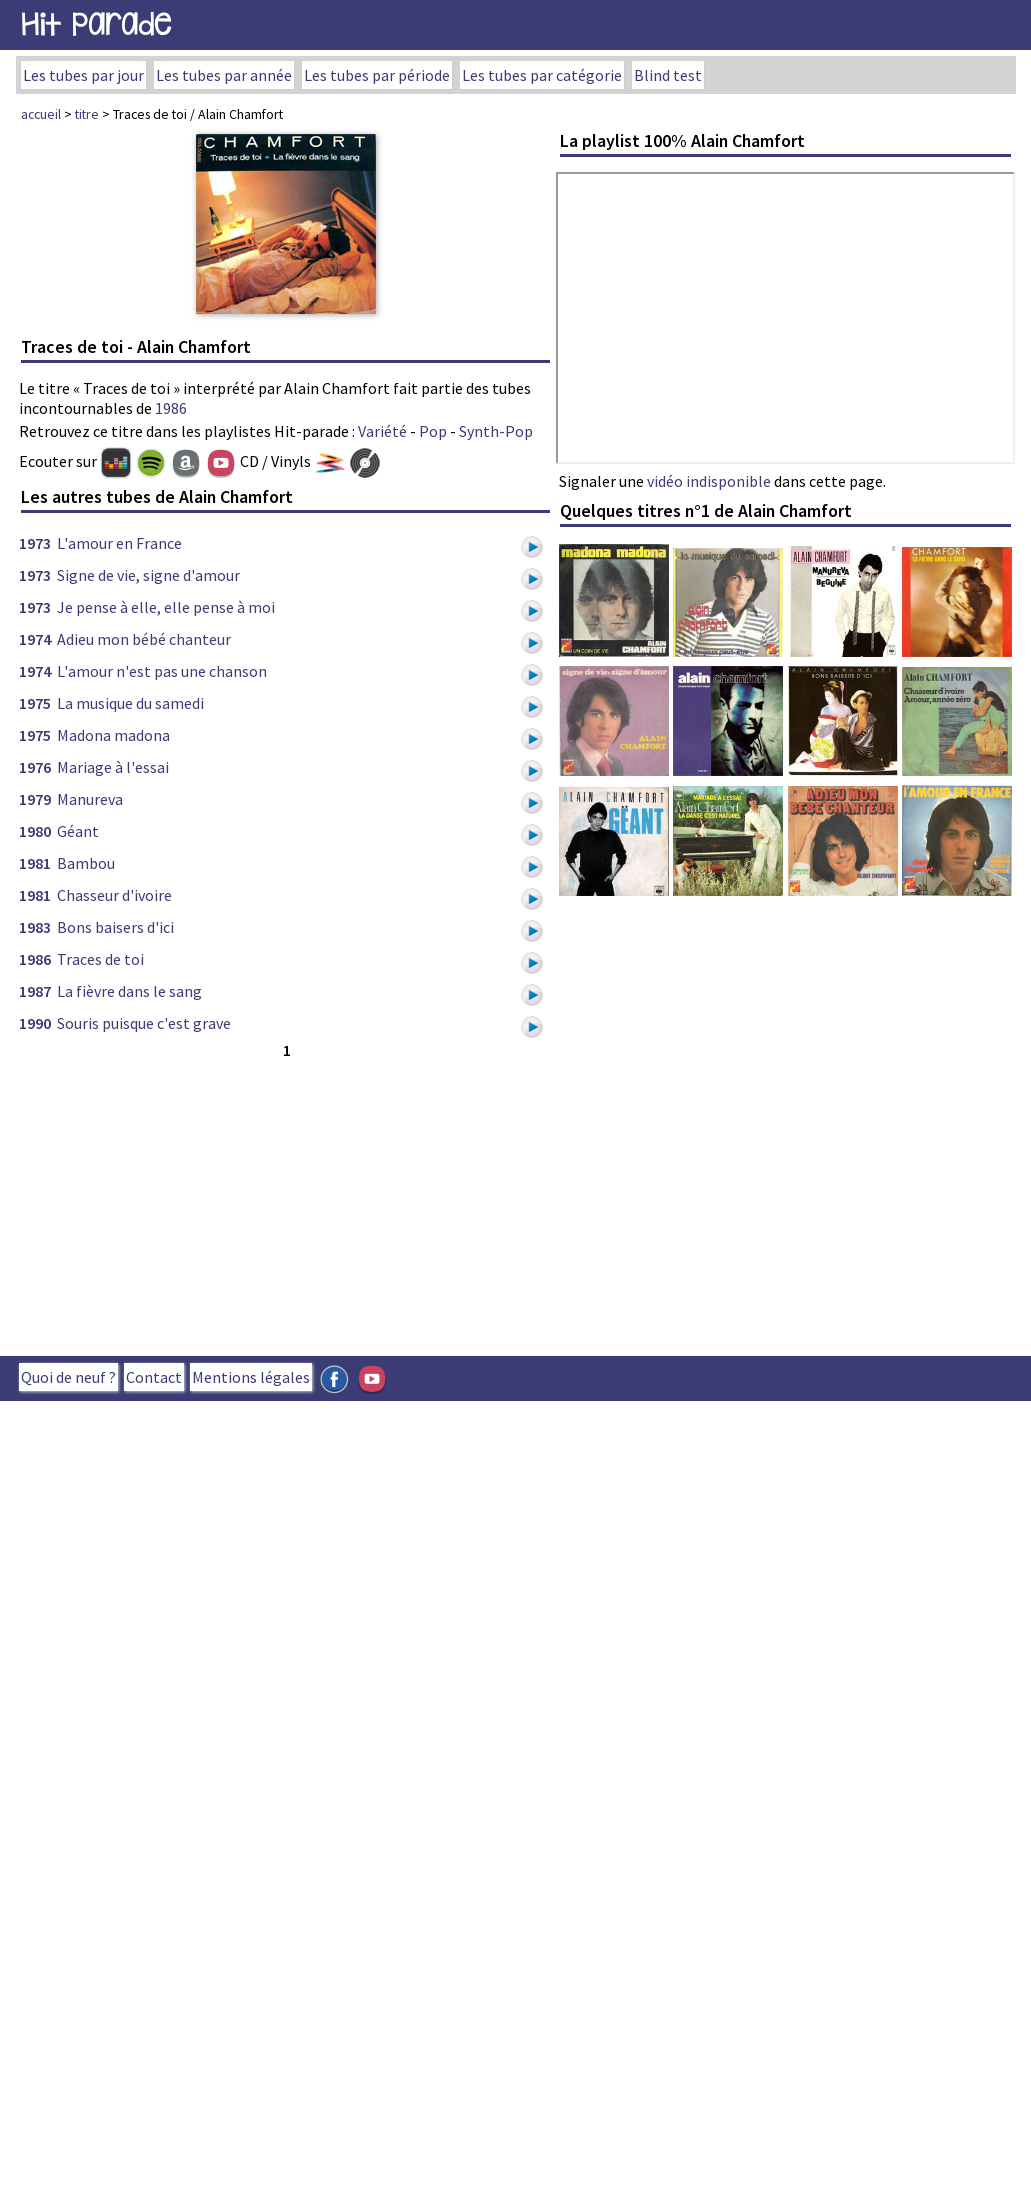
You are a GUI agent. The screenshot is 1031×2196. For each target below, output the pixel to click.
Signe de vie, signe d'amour (148, 575)
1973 (35, 543)
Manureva (90, 799)
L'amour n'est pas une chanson (162, 671)
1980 (35, 831)
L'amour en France (119, 543)
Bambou (86, 863)
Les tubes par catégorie (542, 75)
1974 (35, 639)
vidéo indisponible (709, 481)
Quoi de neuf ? (68, 1377)
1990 (35, 1023)
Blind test (668, 75)
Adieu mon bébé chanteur (144, 639)
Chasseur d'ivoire (114, 895)
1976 (35, 767)
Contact (154, 1377)
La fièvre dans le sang (129, 991)
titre (87, 114)
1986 (171, 408)
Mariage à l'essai (113, 767)
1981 (35, 863)
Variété (382, 431)
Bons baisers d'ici (115, 927)
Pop (433, 431)
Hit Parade (96, 24)
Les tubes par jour (83, 75)
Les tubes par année (224, 75)
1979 (35, 799)
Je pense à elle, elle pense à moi (166, 607)
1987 (35, 991)
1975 (35, 703)
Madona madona (113, 735)
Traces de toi (100, 959)
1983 (35, 927)
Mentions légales (251, 1377)
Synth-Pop (496, 431)
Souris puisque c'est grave (144, 1023)
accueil (41, 114)
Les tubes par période (377, 75)
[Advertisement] (341, 1203)
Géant (78, 831)
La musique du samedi (130, 703)
